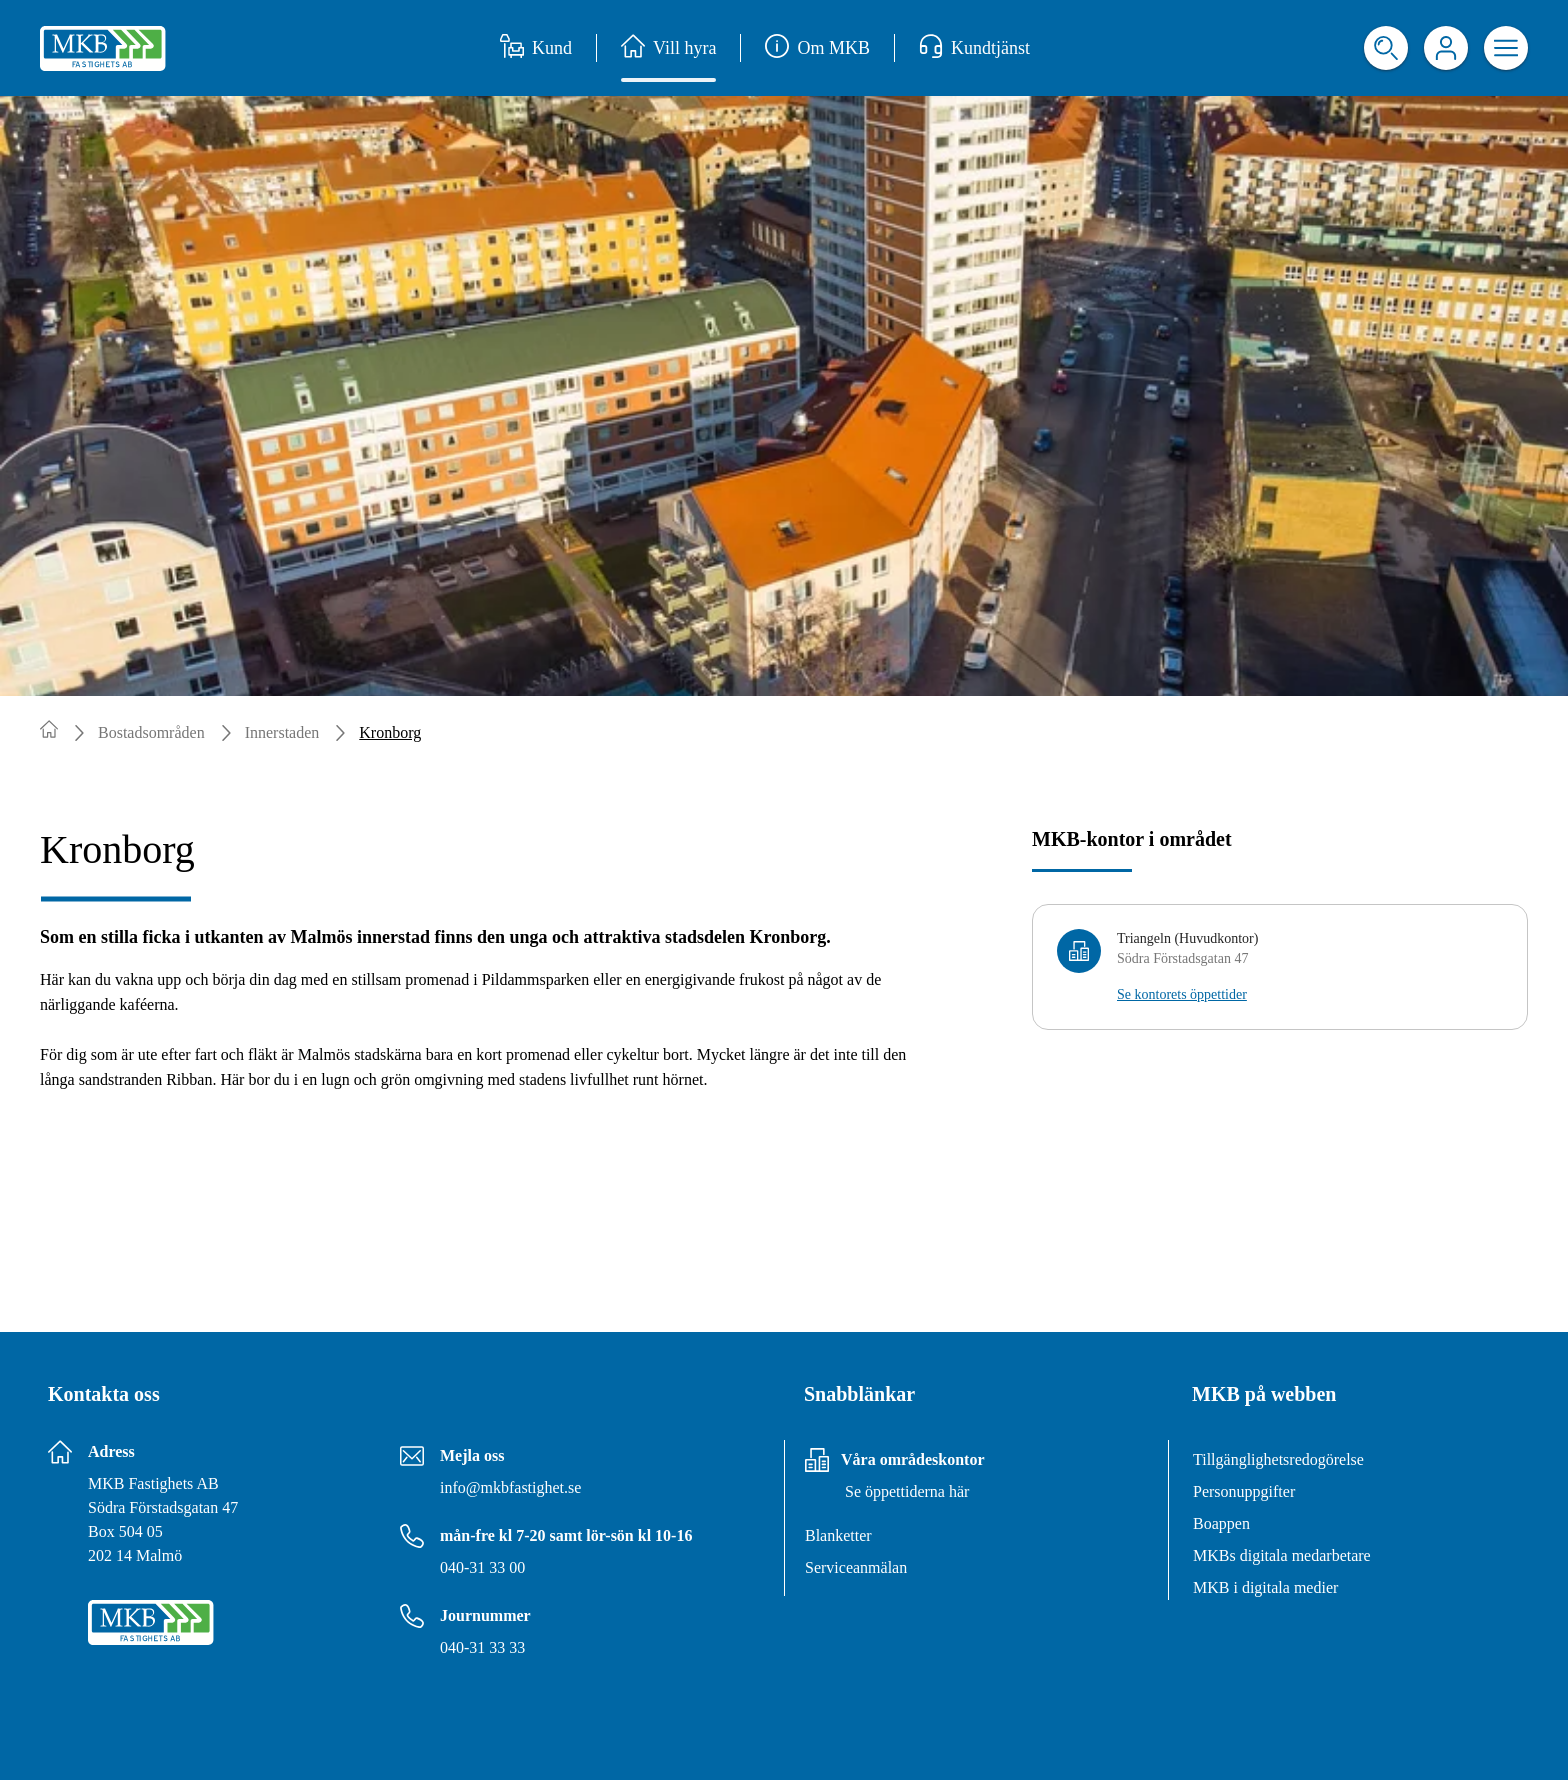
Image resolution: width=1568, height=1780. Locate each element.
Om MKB (817, 48)
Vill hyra (668, 48)
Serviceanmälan (856, 1567)
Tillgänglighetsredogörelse (1278, 1459)
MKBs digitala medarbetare (1282, 1555)
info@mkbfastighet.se (510, 1487)
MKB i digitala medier (1265, 1587)
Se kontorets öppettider (1182, 994)
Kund (536, 48)
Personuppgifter (1244, 1491)
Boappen (1221, 1523)
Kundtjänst (974, 48)
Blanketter (838, 1535)
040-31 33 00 (482, 1567)
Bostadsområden (151, 732)
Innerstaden (282, 732)
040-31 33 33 (482, 1647)
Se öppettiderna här (907, 1491)
